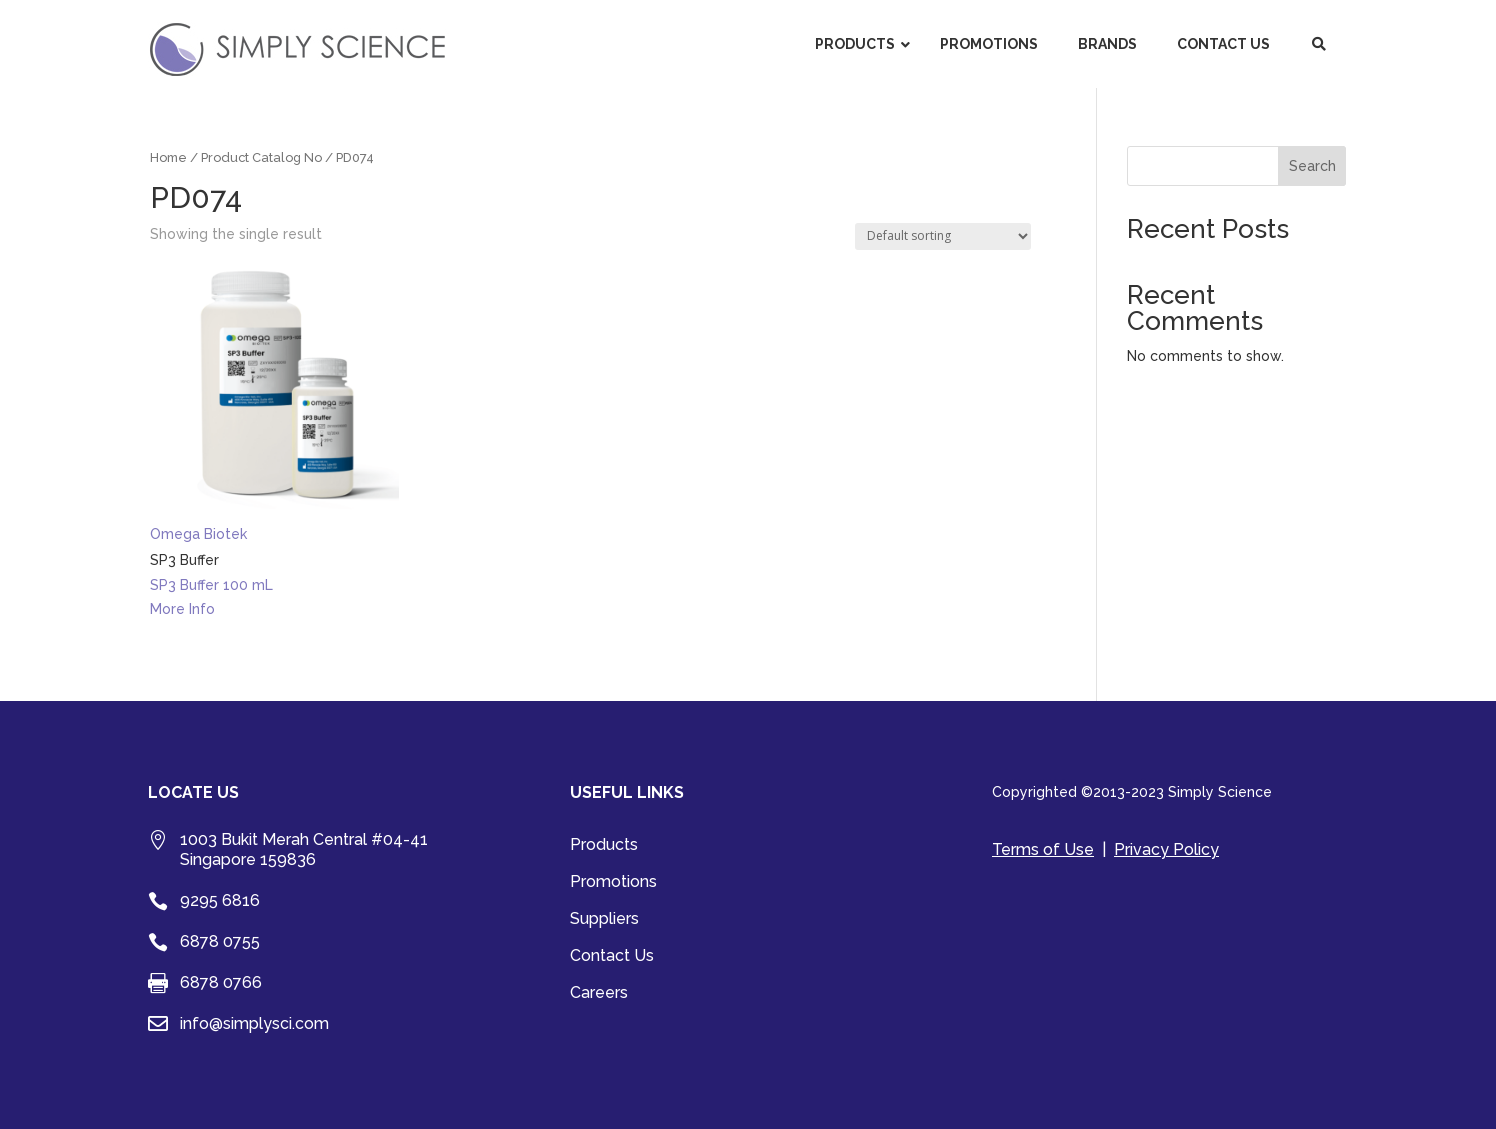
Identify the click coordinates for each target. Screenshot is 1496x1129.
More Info (182, 609)
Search (1312, 166)
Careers (599, 994)
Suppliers (604, 920)
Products (604, 846)
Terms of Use (1043, 849)
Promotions (613, 883)
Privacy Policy (1166, 849)
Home (168, 157)
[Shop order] (943, 236)
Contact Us (612, 957)
